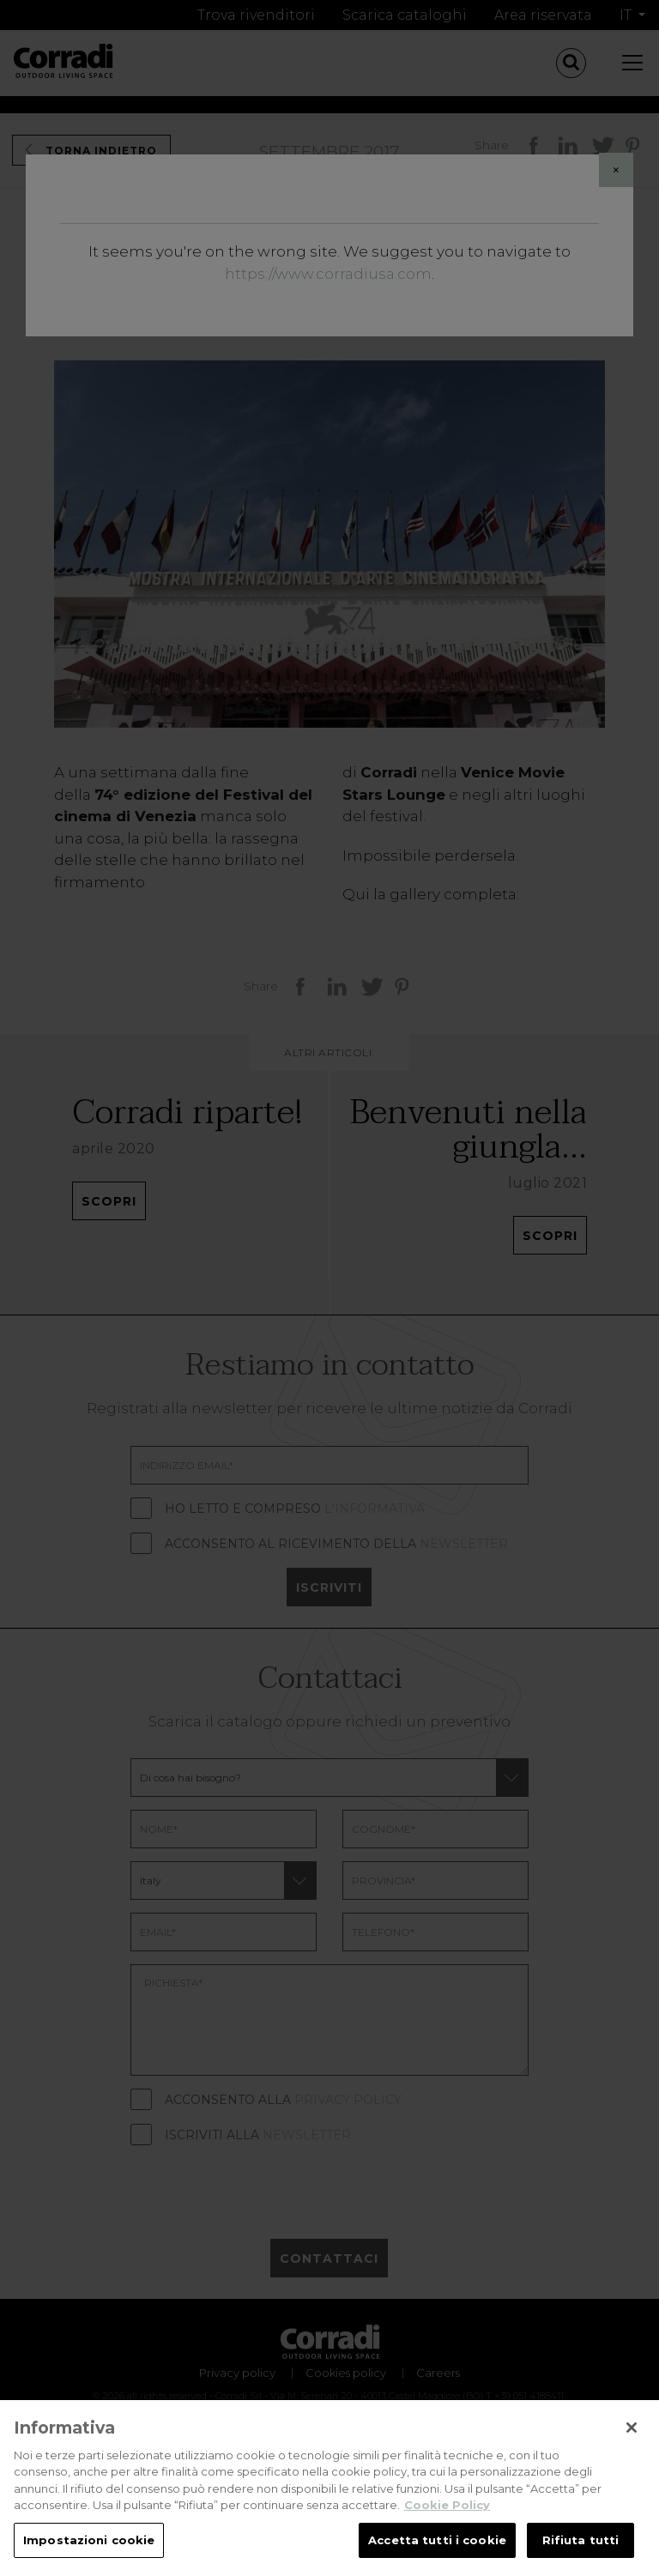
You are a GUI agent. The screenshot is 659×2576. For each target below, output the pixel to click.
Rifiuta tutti (581, 2554)
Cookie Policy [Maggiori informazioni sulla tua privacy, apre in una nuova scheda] (447, 2518)
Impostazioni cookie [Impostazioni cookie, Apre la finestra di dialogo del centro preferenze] (88, 2554)
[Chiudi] (631, 2441)
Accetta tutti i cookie (437, 2554)
